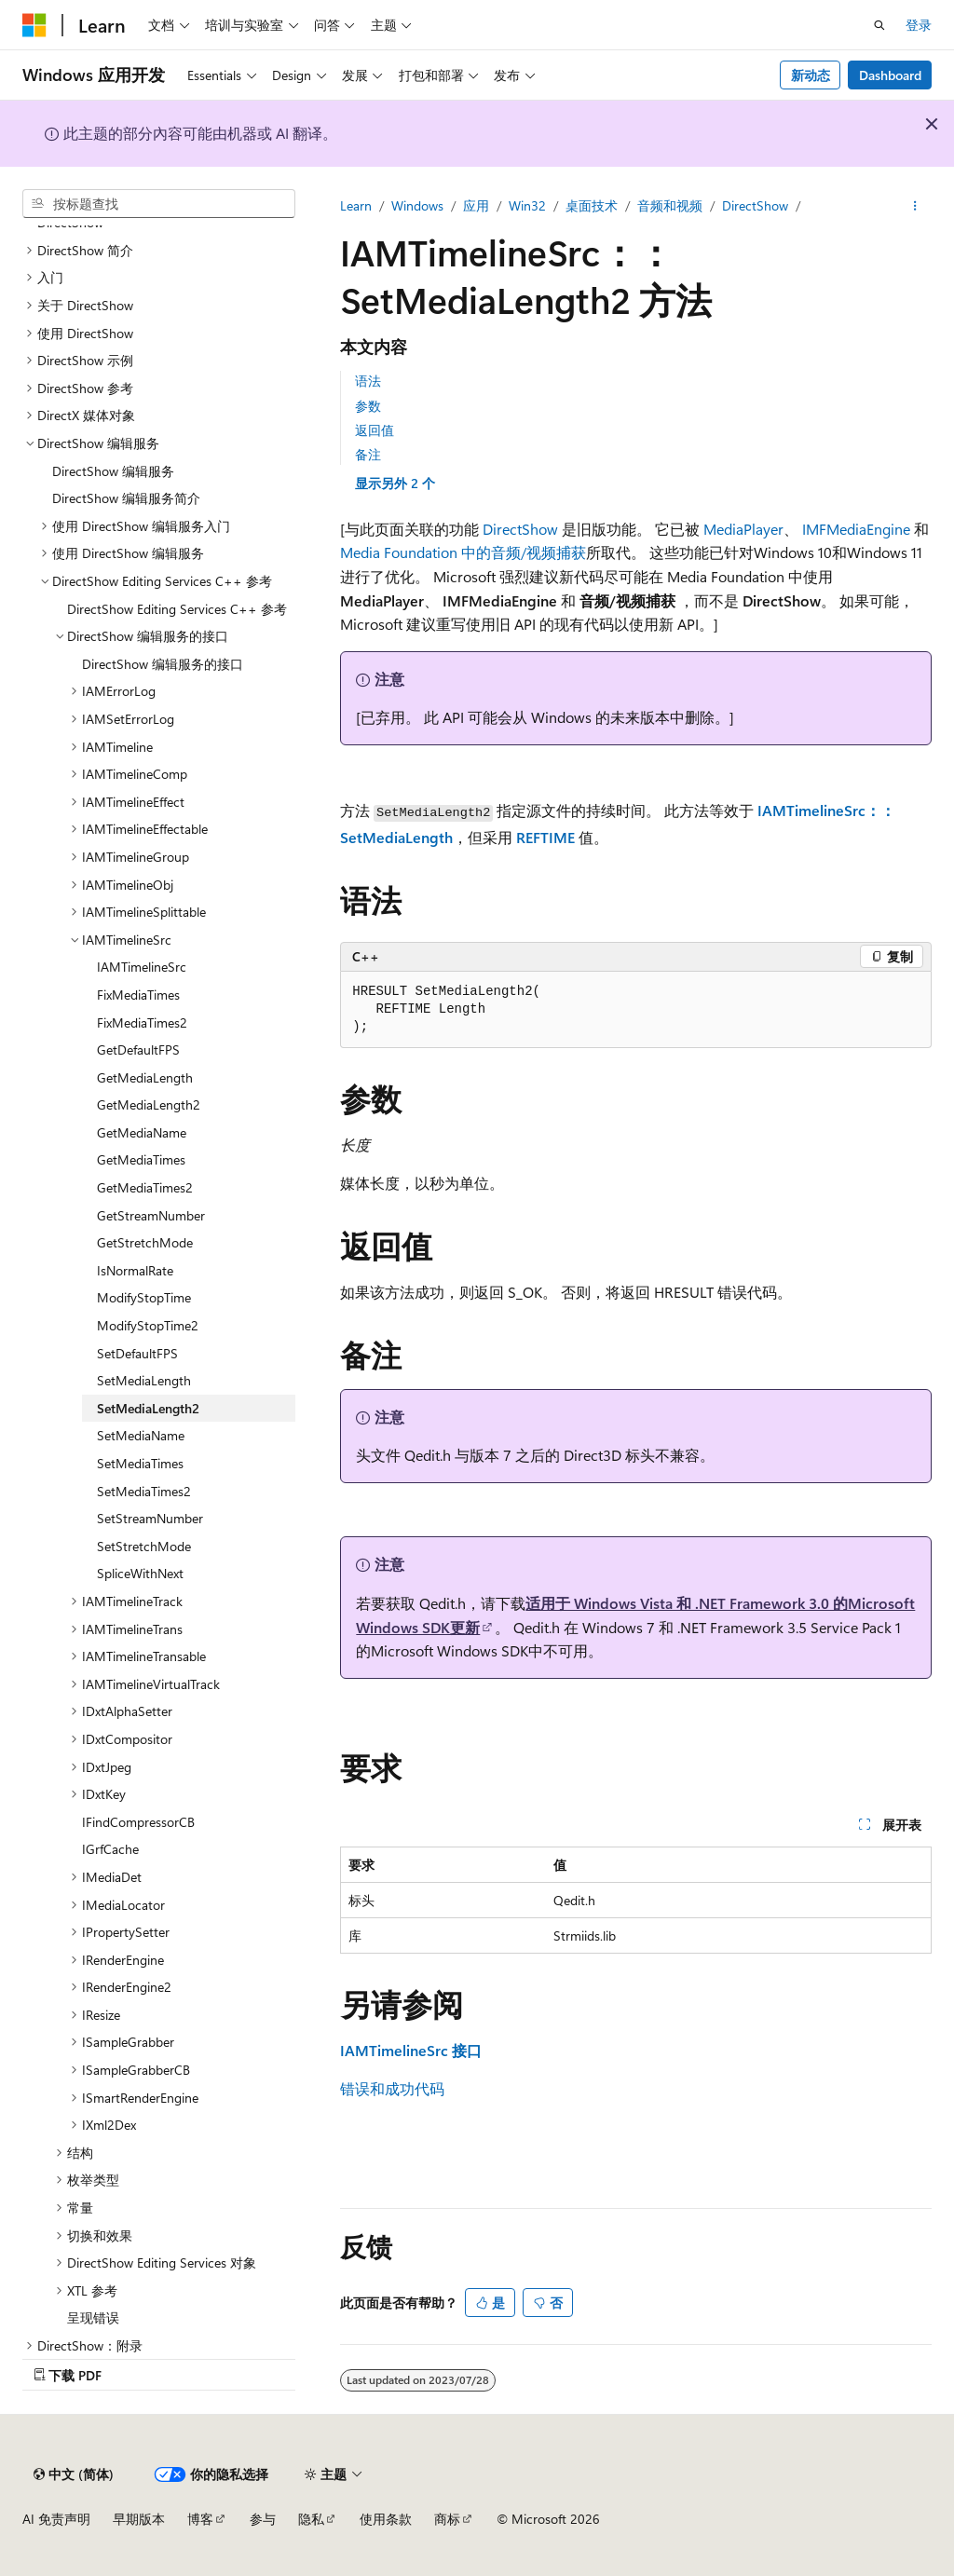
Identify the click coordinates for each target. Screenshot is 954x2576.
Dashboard (890, 75)
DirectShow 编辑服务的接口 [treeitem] (162, 664)
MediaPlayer (743, 528)
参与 (263, 2519)
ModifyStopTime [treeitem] (144, 1297)
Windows (417, 205)
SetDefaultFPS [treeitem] (137, 1353)
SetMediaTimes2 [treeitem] (144, 1491)
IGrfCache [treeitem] (110, 1849)
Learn (356, 205)
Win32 (527, 205)
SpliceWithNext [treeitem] (140, 1573)
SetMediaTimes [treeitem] (140, 1463)
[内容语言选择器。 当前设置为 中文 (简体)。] (73, 2474)
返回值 (374, 430)
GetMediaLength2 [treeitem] (148, 1104)
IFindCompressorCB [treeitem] (138, 1822)
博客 (200, 2519)
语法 (368, 380)
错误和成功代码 (392, 2088)
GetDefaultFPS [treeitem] (138, 1049)
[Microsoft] (34, 25)
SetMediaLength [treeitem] (144, 1380)
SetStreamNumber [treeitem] (150, 1518)
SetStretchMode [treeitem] (144, 1546)
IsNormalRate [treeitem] (135, 1270)
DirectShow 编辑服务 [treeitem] (113, 471)
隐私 (311, 2519)
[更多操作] (915, 206)
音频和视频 (669, 205)
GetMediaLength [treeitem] (145, 1077)
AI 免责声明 (56, 2519)
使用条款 (386, 2519)
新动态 (810, 75)
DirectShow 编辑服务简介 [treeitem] (126, 498)
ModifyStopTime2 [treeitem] (147, 1325)
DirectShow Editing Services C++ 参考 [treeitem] (177, 609)
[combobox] (158, 204)
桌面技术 (592, 205)
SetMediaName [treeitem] (140, 1435)
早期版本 (139, 2519)
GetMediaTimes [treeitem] (141, 1159)
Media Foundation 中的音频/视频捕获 (463, 552)
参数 (368, 406)
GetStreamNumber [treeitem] (151, 1215)
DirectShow (755, 205)
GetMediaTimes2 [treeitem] (145, 1187)
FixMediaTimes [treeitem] (138, 994)
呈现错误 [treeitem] (93, 2317)
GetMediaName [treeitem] (141, 1132)
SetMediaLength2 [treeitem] (148, 1408)
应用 (476, 205)
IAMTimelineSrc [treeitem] (141, 966)
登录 (919, 25)
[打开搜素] (879, 25)
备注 (368, 454)
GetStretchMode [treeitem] (145, 1242)
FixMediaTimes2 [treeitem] (142, 1022)
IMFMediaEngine (856, 528)
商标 (447, 2519)
